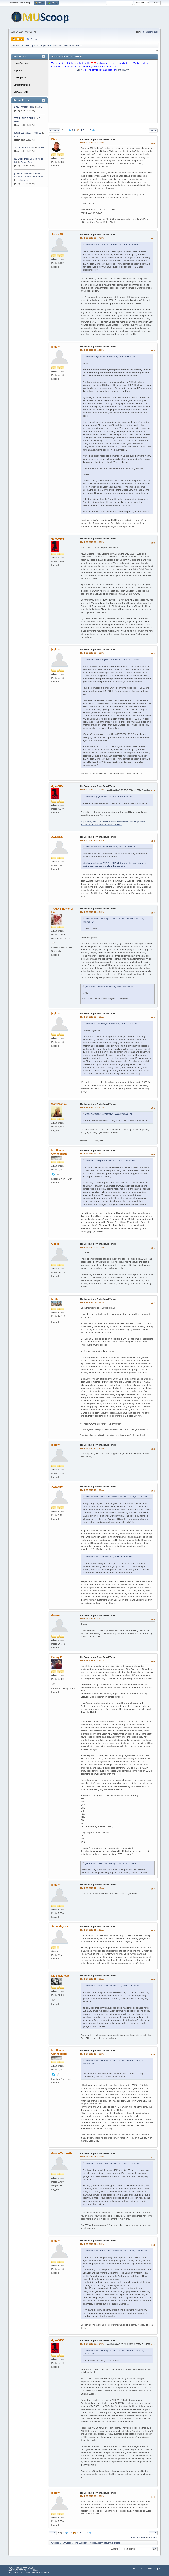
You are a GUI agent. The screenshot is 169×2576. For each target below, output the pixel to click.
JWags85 (57, 234)
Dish (54, 139)
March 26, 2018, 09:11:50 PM (92, 350)
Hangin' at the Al (21, 63)
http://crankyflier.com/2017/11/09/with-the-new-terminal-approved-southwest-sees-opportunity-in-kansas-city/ (113, 823)
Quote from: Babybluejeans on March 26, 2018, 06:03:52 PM (112, 244)
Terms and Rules (145, 2569)
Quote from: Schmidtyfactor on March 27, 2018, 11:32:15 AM (112, 1985)
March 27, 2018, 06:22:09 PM (92, 2496)
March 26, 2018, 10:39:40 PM (92, 840)
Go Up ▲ (157, 2569)
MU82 (16, 136)
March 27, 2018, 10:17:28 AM (92, 1448)
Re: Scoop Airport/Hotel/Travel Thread (98, 139)
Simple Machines (31, 2570)
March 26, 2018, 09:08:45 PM (92, 238)
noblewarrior (22, 180)
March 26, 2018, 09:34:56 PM (92, 790)
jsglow (55, 346)
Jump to (114, 2549)
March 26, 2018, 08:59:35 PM (92, 143)
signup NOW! (122, 70)
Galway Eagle (27, 162)
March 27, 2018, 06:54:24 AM (92, 1107)
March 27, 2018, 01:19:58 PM (92, 2157)
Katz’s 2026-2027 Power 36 (27, 133)
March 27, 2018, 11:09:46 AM (92, 1888)
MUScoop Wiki (20, 92)
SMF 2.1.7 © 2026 (15, 2570)
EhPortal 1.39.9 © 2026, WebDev (21, 2568)
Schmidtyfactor (60, 1926)
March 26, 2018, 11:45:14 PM (92, 912)
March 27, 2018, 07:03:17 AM (92, 1154)
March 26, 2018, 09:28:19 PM (92, 542)
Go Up (52, 2533)
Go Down (54, 130)
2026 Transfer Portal (24, 107)
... (86, 130)
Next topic (152, 2537)
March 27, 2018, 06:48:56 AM (92, 1017)
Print (153, 130)
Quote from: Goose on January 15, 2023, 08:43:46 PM (109, 987)
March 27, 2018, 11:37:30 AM (92, 1979)
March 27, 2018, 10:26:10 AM (92, 1490)
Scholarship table (150, 32)
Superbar (17, 70)
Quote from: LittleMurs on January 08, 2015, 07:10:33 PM (110, 1863)
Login (79, 70)
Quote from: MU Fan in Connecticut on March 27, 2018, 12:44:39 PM (116, 2250)
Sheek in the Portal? (24, 147)
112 (89, 130)
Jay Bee (41, 107)
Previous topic (138, 2537)
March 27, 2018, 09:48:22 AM (92, 1302)
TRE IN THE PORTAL (24, 118)
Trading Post (19, 77)
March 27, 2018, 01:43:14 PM (92, 2244)
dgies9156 (57, 538)
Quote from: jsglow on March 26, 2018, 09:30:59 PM (108, 796)
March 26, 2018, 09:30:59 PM (92, 653)
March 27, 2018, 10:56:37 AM (92, 1661)
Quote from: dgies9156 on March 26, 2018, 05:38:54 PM (110, 356)
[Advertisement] (103, 98)
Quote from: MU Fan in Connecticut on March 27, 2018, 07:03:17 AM (116, 1497)
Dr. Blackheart (60, 1975)
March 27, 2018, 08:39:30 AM (92, 1247)
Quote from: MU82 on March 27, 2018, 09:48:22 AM (108, 1556)
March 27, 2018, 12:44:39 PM (92, 2054)
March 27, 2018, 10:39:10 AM (92, 1619)
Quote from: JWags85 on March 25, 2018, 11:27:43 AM (110, 1160)
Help (134, 2569)
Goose (55, 1243)
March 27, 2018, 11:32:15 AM (92, 1930)
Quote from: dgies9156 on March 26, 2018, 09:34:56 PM (110, 847)
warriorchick (59, 1104)
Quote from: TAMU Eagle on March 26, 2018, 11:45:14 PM (111, 1023)
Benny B (56, 1657)
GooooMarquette (61, 2153)
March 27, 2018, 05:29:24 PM (92, 2344)
